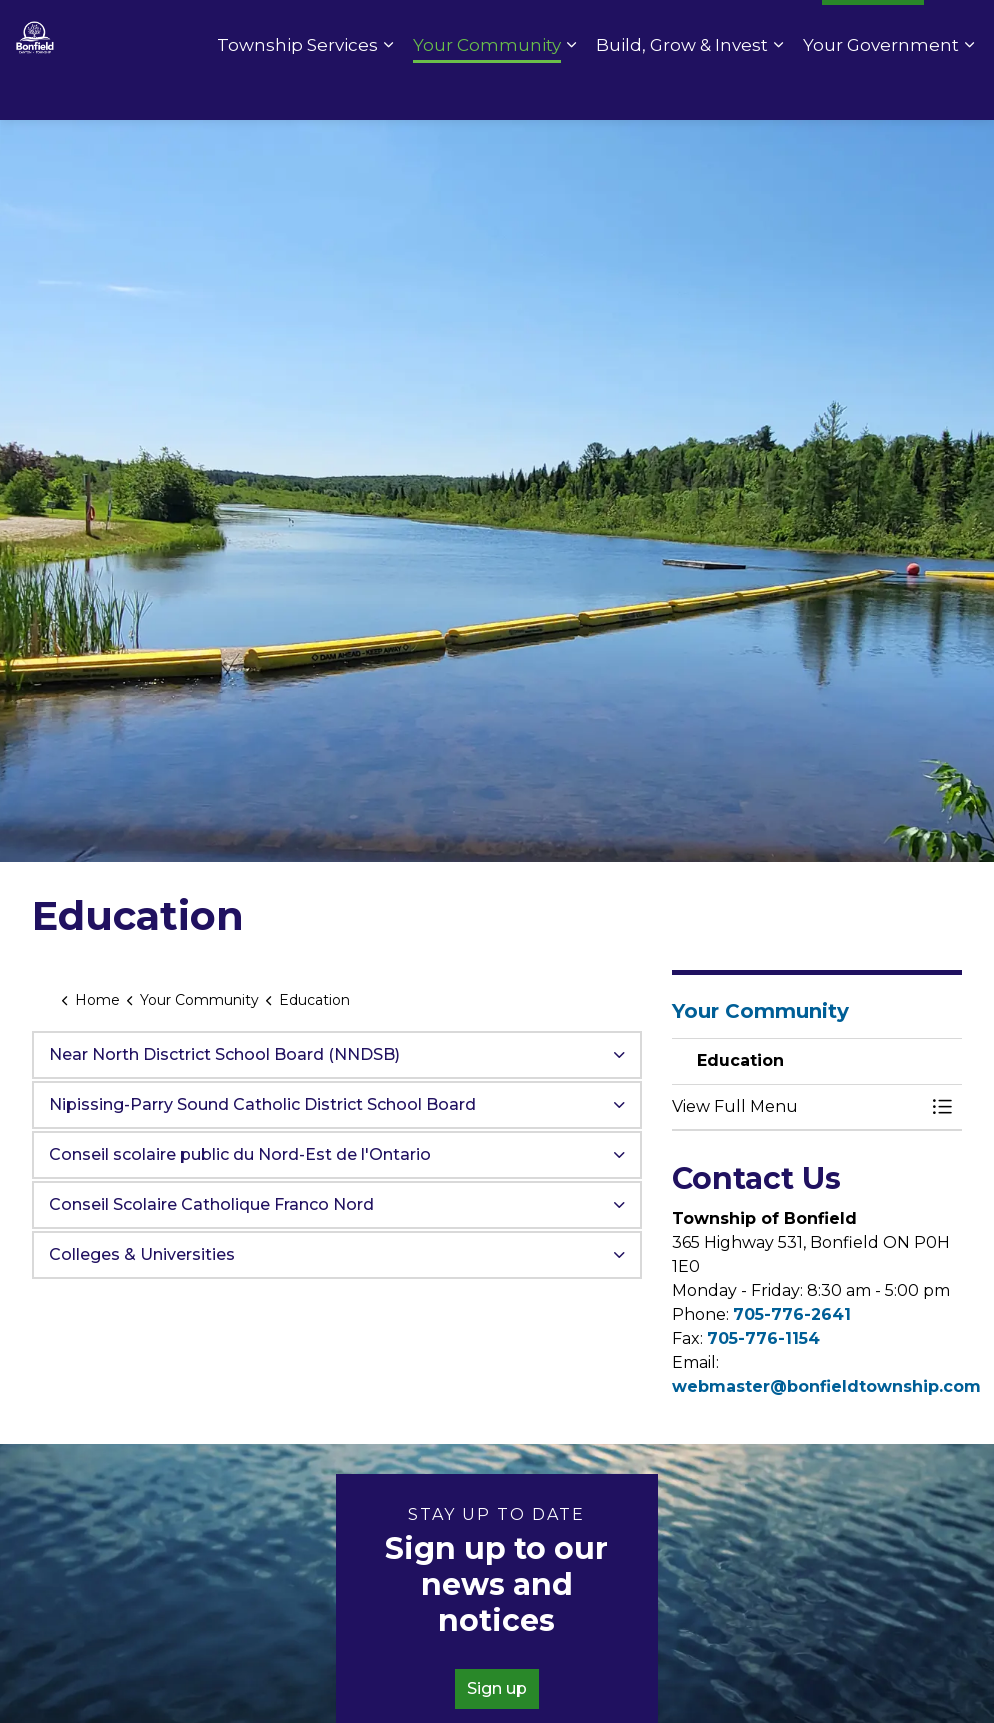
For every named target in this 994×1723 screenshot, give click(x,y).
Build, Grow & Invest (682, 90)
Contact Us (536, 30)
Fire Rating (759, 30)
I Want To (873, 30)
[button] (797, 1107)
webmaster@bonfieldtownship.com (826, 1386)
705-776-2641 (792, 1314)
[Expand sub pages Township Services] (388, 90)
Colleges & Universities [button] (142, 1254)
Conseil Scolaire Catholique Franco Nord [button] (211, 1204)
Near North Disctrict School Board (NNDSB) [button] (224, 1054)
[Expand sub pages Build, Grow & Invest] (778, 90)
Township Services (297, 90)
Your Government (881, 90)
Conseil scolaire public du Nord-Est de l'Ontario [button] (240, 1154)
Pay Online (647, 30)
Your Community (487, 90)
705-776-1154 (763, 1338)
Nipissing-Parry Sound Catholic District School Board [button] (262, 1104)
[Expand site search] (959, 30)
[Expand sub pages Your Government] (969, 90)
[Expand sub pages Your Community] (571, 90)
